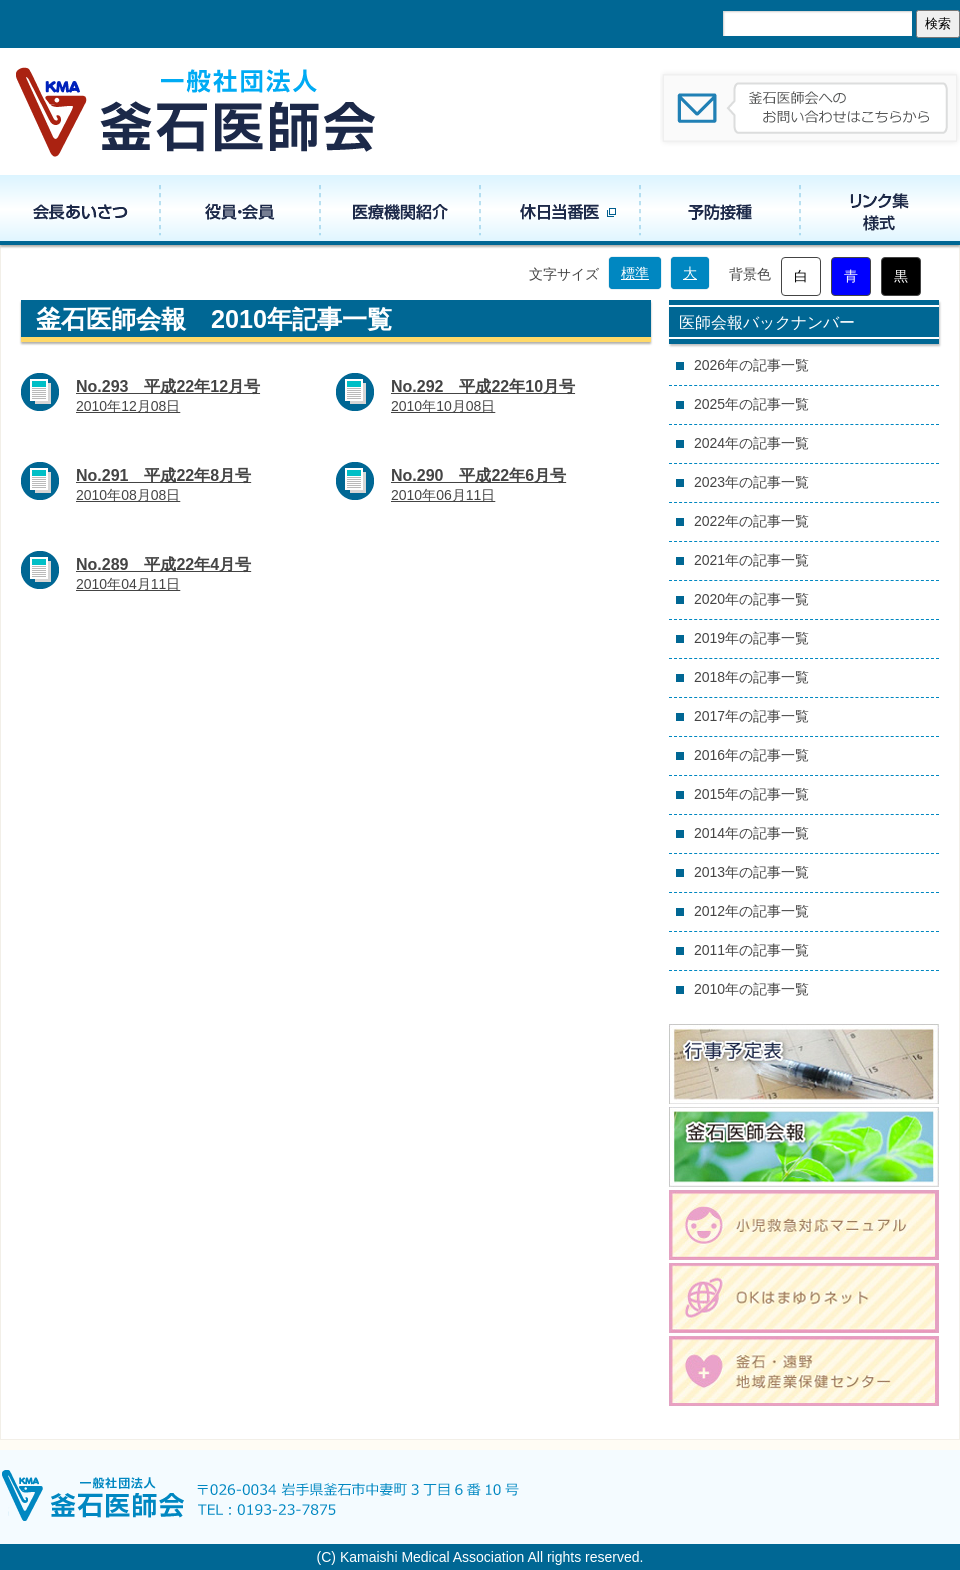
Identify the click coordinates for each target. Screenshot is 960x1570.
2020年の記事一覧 (751, 599)
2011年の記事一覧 (751, 950)
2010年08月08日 (163, 485)
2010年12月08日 (168, 396)
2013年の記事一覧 (751, 872)
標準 (635, 273)
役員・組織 (240, 210)
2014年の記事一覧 (751, 833)
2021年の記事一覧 (751, 560)
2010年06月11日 (478, 485)
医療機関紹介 (400, 210)
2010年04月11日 (163, 574)
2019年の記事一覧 (751, 638)
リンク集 (880, 210)
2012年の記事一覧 (751, 911)
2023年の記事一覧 (751, 482)
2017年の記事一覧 (751, 716)
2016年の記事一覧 (751, 755)
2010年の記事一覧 (751, 989)
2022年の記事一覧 (751, 521)
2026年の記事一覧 (751, 365)
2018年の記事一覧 (751, 677)
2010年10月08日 (483, 396)
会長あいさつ (80, 210)
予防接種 (720, 210)
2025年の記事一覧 (751, 404)
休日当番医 (560, 210)
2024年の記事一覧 (751, 443)
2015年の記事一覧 (751, 794)
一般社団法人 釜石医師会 (197, 111)
